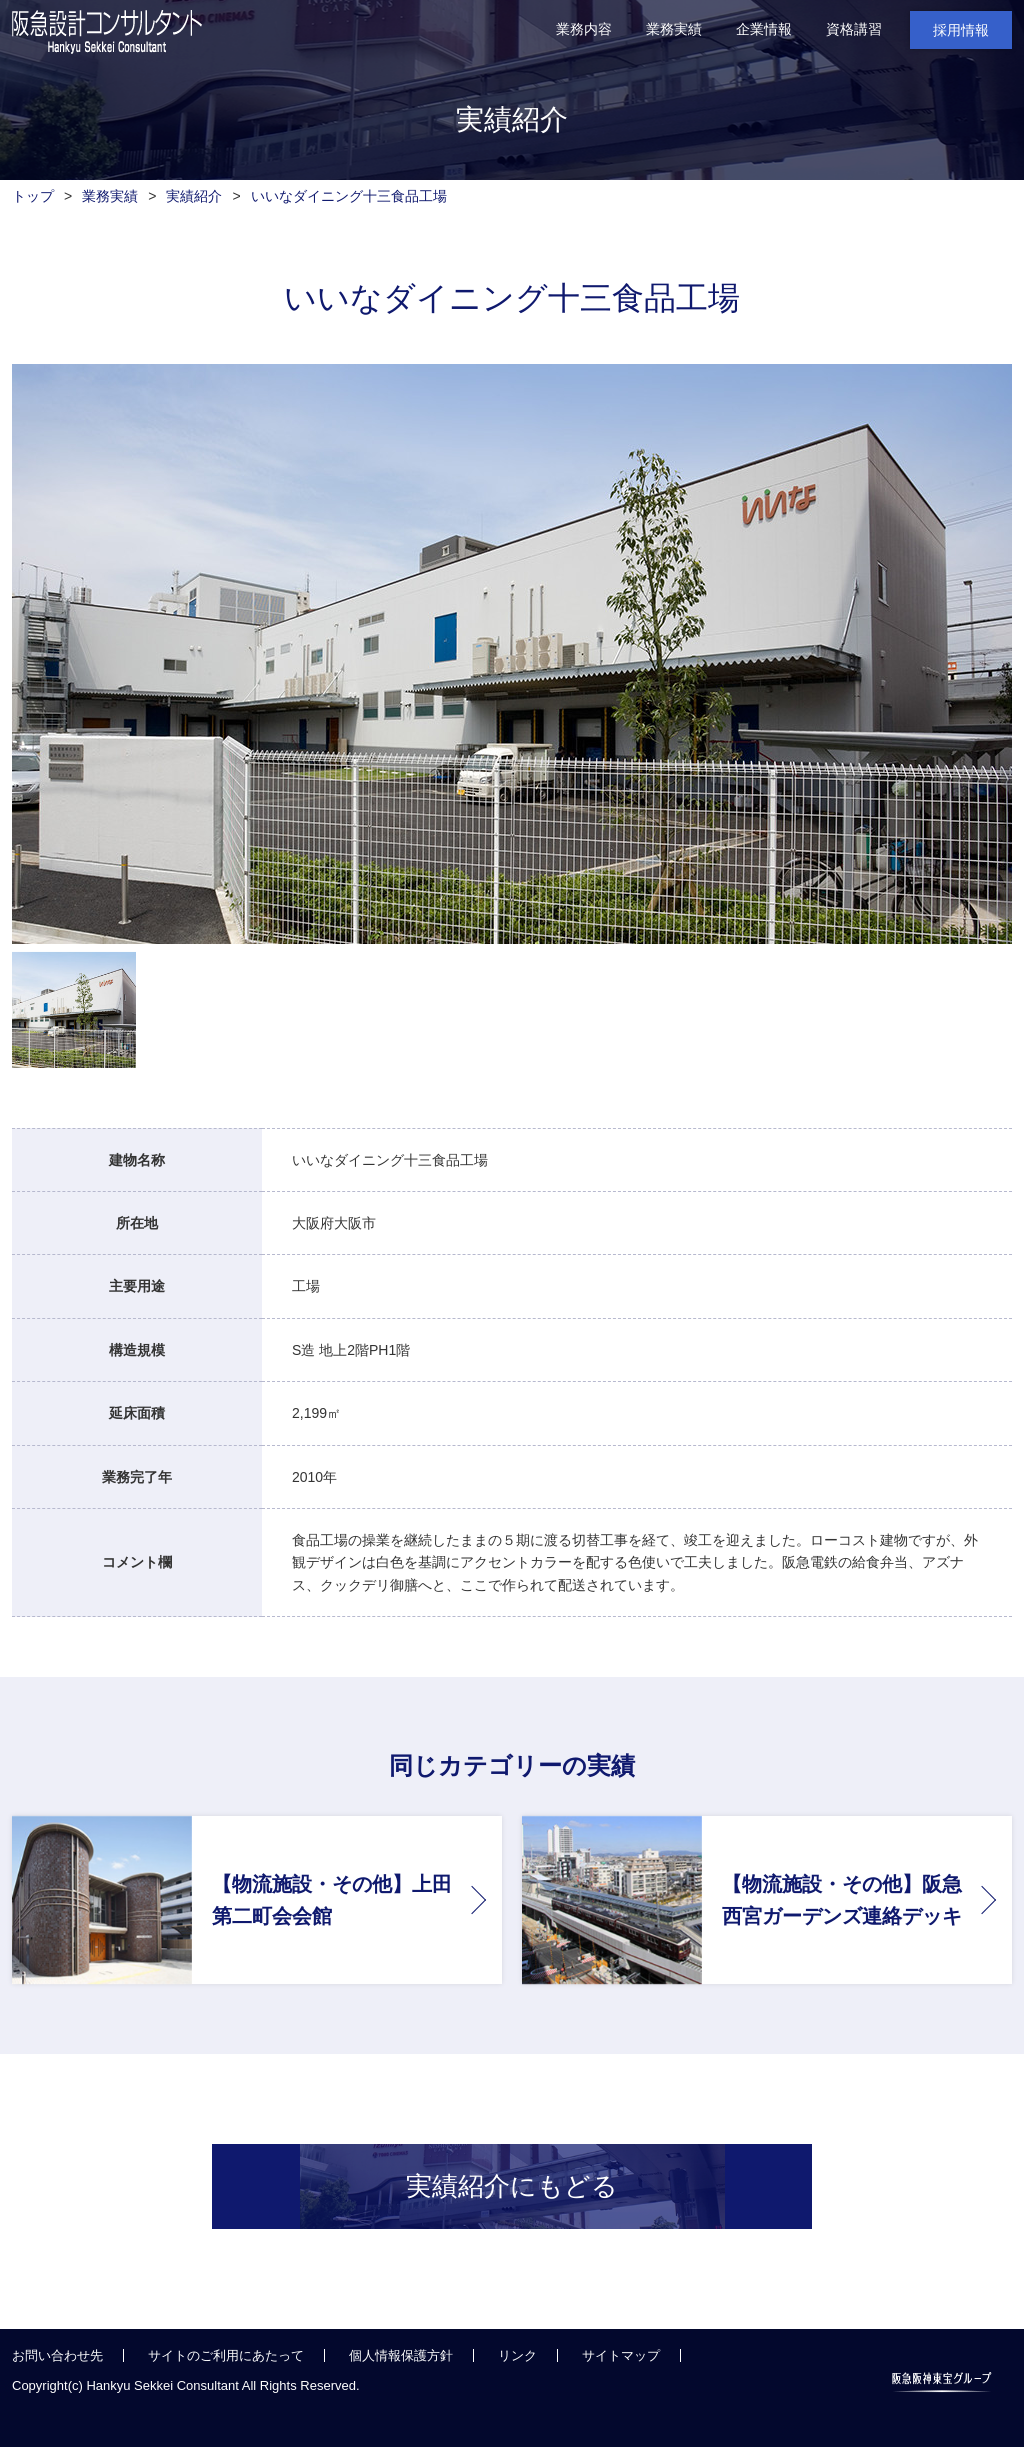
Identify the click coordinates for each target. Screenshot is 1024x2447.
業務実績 (674, 29)
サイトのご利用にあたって (226, 2390)
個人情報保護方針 (401, 2390)
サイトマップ (621, 2390)
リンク (517, 2390)
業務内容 (584, 29)
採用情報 (961, 30)
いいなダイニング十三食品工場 (349, 196)
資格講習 (854, 29)
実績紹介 (194, 196)
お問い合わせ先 (57, 2390)
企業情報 (764, 29)
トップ (33, 196)
